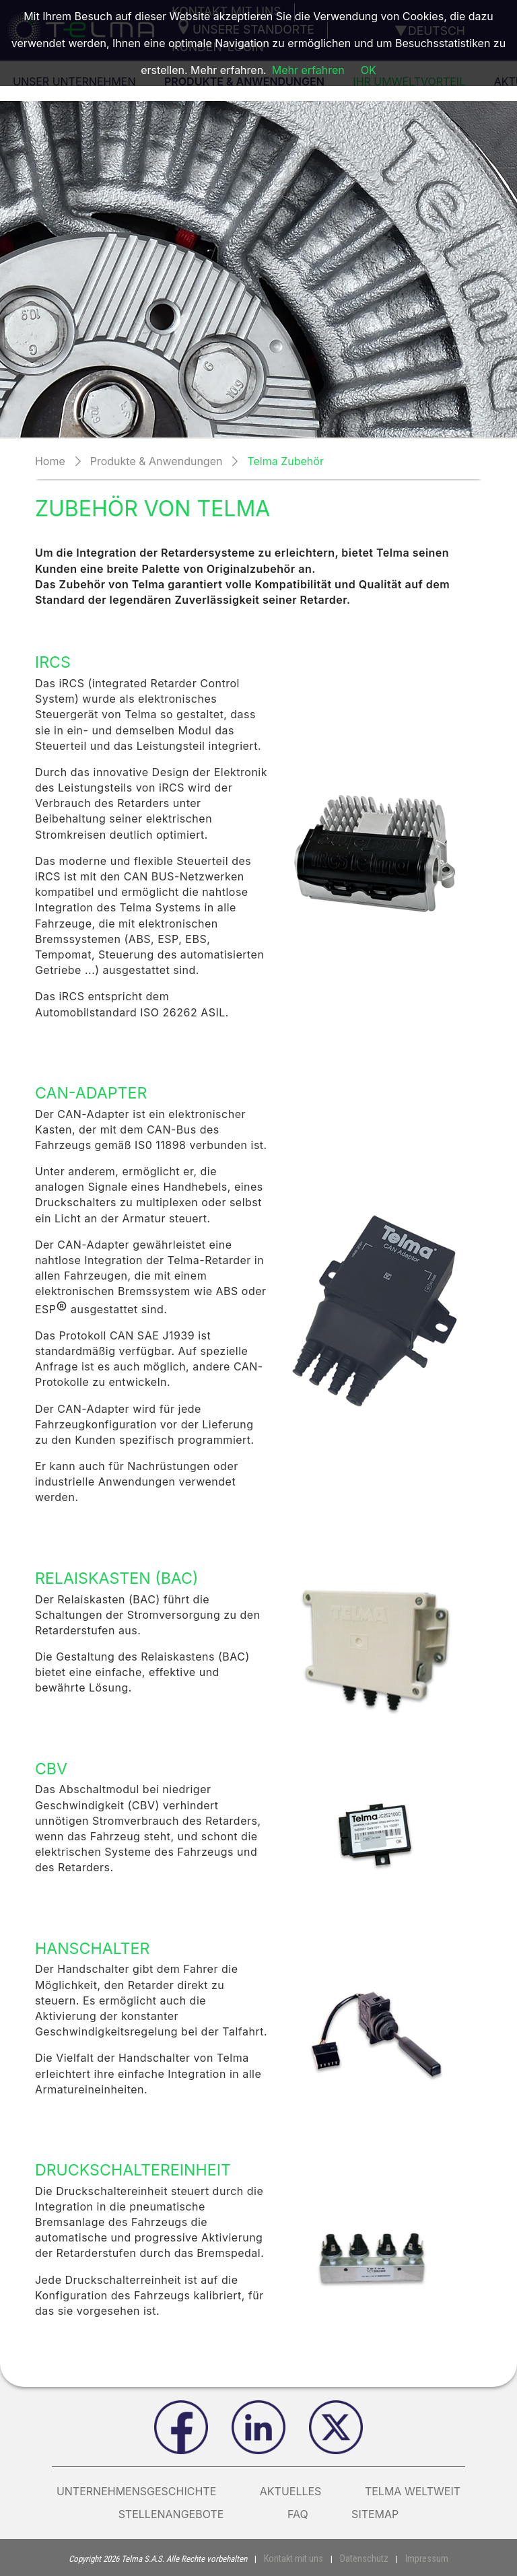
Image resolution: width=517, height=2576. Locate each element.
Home (50, 461)
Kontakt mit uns (298, 2558)
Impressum (422, 2558)
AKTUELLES (291, 2491)
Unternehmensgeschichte (136, 2491)
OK (368, 70)
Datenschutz (364, 2558)
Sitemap (375, 2514)
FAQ (297, 2514)
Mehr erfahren (308, 70)
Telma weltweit (412, 2491)
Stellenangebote (181, 2514)
